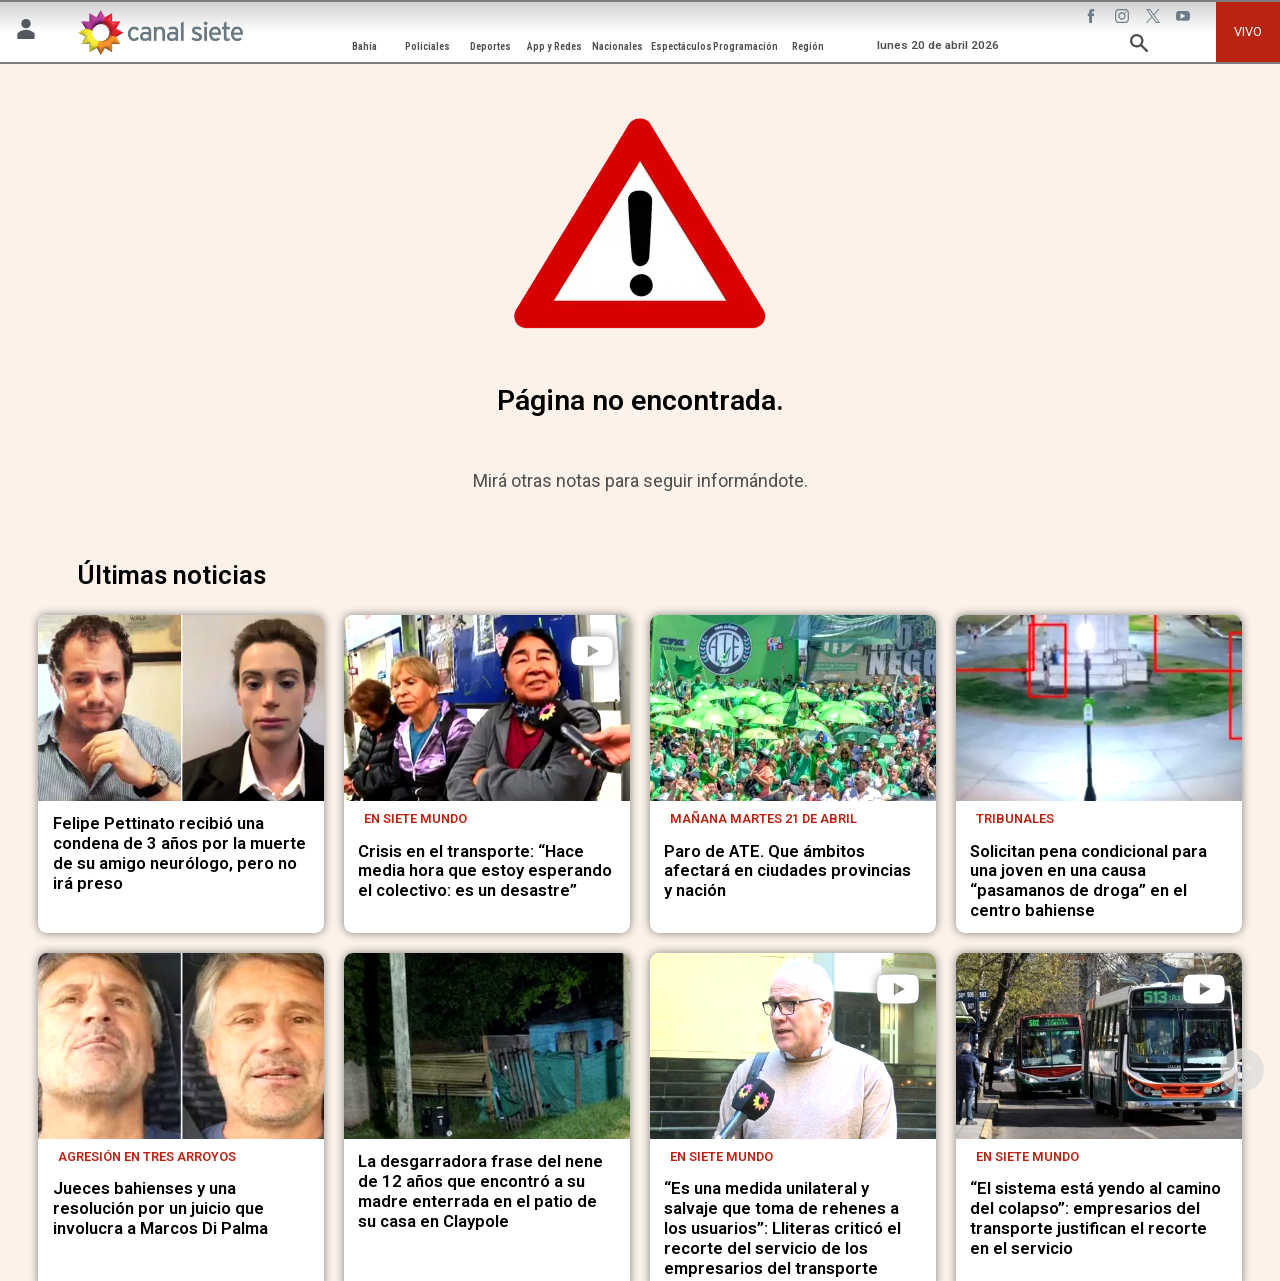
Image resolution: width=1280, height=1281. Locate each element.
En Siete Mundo (415, 818)
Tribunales (1015, 818)
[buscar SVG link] (1139, 46)
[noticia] (181, 708)
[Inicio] (160, 32)
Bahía (364, 46)
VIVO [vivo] (1248, 31)
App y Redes (554, 46)
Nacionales (617, 46)
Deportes (490, 46)
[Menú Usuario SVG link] (26, 32)
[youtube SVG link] (1185, 19)
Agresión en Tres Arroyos (147, 1156)
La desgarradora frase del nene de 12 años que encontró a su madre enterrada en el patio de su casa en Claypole (480, 1191)
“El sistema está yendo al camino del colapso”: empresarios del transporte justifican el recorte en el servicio (1095, 1218)
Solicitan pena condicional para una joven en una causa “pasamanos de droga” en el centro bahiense (1088, 881)
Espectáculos (681, 46)
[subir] (1242, 1070)
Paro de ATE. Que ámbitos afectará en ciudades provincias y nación (787, 871)
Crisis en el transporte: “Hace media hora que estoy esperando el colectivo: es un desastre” (485, 871)
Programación (745, 46)
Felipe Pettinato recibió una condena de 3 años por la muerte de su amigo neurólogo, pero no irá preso (179, 853)
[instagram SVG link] (1124, 19)
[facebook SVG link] (1093, 19)
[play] (592, 651)
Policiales (427, 46)
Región (808, 46)
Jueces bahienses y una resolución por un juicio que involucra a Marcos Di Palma (160, 1208)
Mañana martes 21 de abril (763, 818)
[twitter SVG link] (1155, 19)
